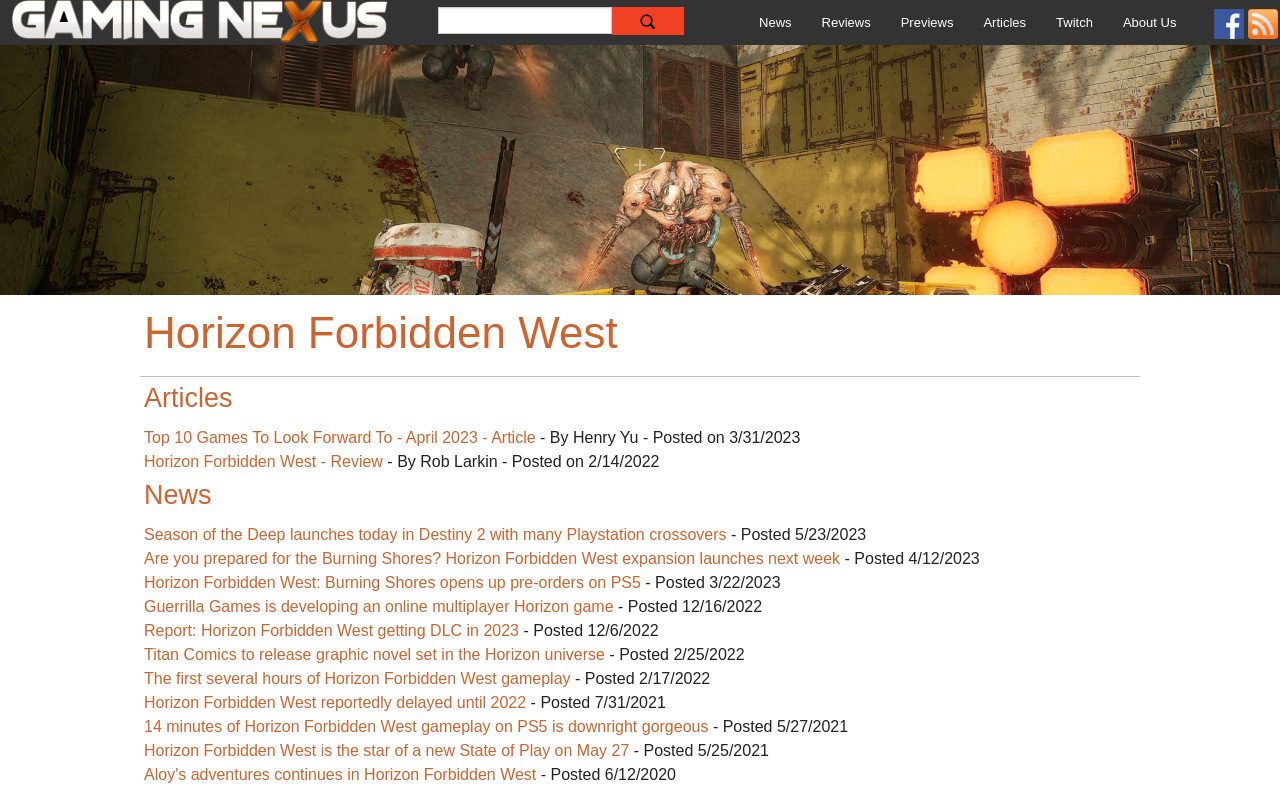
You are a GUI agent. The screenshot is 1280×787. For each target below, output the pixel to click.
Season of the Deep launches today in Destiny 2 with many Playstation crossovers (435, 534)
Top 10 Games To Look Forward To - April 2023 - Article (340, 437)
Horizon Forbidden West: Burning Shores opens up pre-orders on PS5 (392, 582)
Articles (1004, 22)
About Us (1149, 22)
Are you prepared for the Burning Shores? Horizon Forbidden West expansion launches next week (492, 558)
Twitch (1074, 22)
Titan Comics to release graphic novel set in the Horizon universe (374, 654)
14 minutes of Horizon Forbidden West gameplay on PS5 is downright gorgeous (428, 726)
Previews (927, 22)
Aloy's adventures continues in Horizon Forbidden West (340, 774)
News (775, 22)
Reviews (846, 22)
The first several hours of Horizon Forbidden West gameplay (357, 678)
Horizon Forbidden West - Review (263, 461)
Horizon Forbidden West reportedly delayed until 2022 (335, 702)
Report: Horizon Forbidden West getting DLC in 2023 (331, 630)
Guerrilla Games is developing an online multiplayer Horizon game (379, 606)
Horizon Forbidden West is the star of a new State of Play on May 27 (386, 750)
